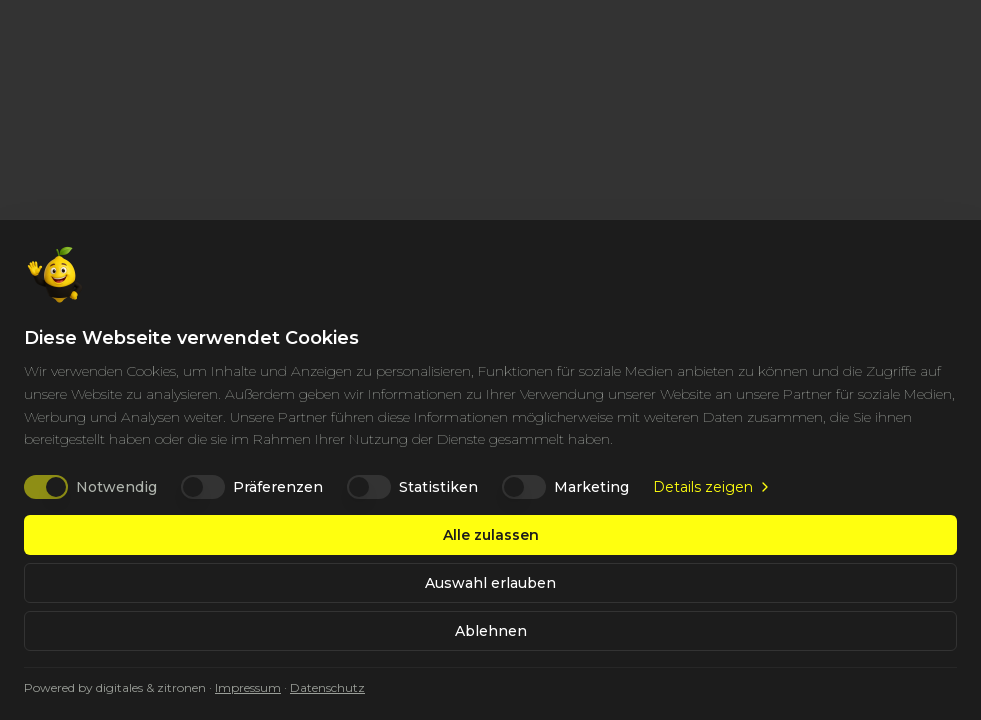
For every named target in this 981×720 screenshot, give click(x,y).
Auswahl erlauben (490, 583)
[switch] (46, 487)
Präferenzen (278, 487)
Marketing (591, 487)
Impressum (248, 687)
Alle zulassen (491, 535)
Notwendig (116, 487)
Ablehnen (491, 631)
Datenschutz (327, 687)
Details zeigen (713, 487)
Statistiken (438, 487)
